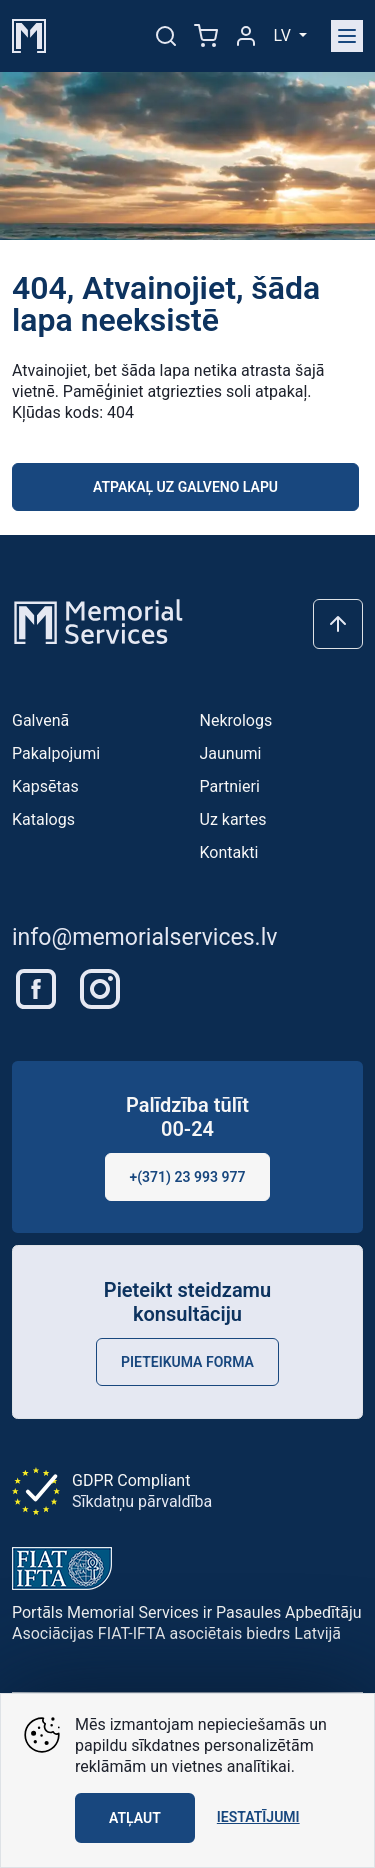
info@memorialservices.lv (144, 937)
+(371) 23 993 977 (188, 1177)
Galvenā (40, 720)
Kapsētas (45, 786)
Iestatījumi (258, 1817)
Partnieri (230, 786)
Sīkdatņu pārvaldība (142, 1501)
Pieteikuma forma (187, 1362)
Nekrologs (236, 720)
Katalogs (43, 819)
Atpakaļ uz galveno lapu (185, 487)
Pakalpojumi (56, 753)
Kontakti (229, 852)
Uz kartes (233, 819)
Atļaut (135, 1818)
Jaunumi (231, 753)
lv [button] (284, 35)
